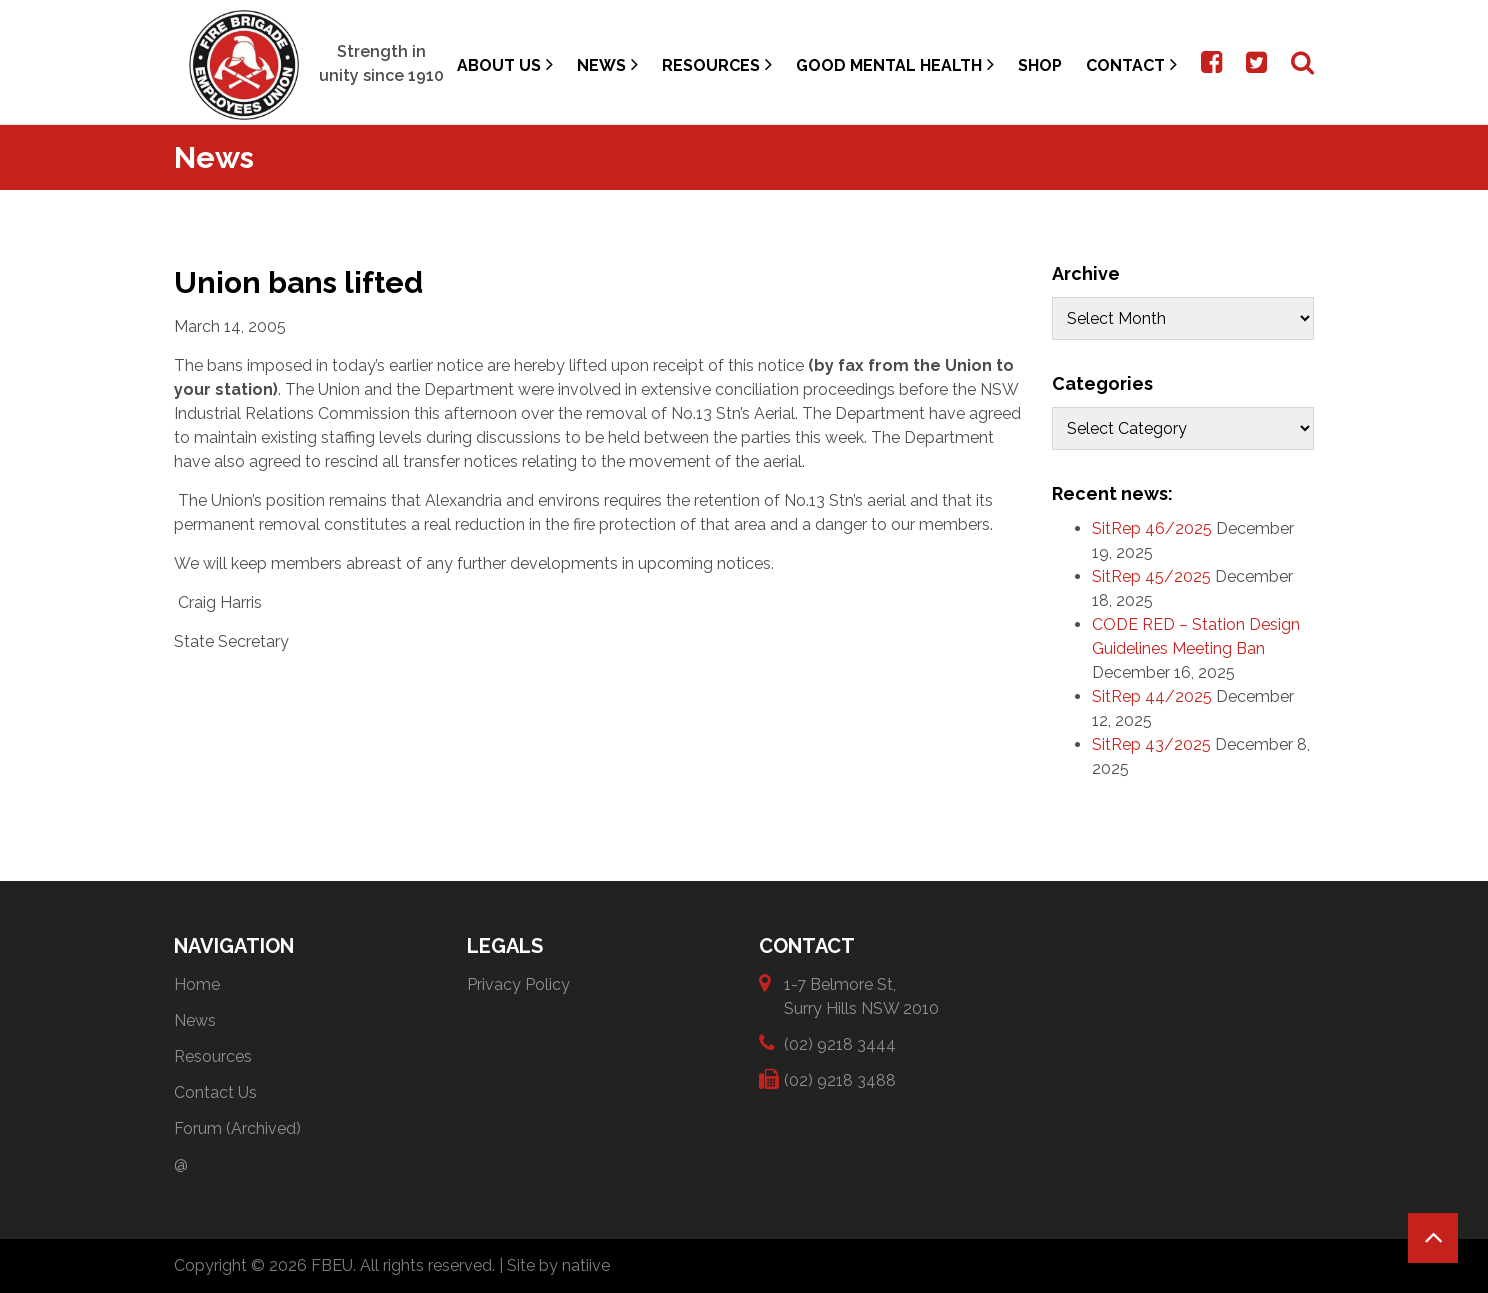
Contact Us (215, 1092)
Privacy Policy (518, 984)
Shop (1040, 65)
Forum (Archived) (237, 1128)
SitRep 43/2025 (1151, 744)
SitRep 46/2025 (1152, 528)
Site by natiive (558, 1265)
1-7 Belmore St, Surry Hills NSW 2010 (861, 995)
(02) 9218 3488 (840, 1079)
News (607, 64)
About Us (505, 64)
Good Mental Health (895, 64)
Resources (717, 64)
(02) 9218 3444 (840, 1043)
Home (197, 984)
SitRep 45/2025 (1151, 576)
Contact (1131, 64)
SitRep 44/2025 (1152, 696)
